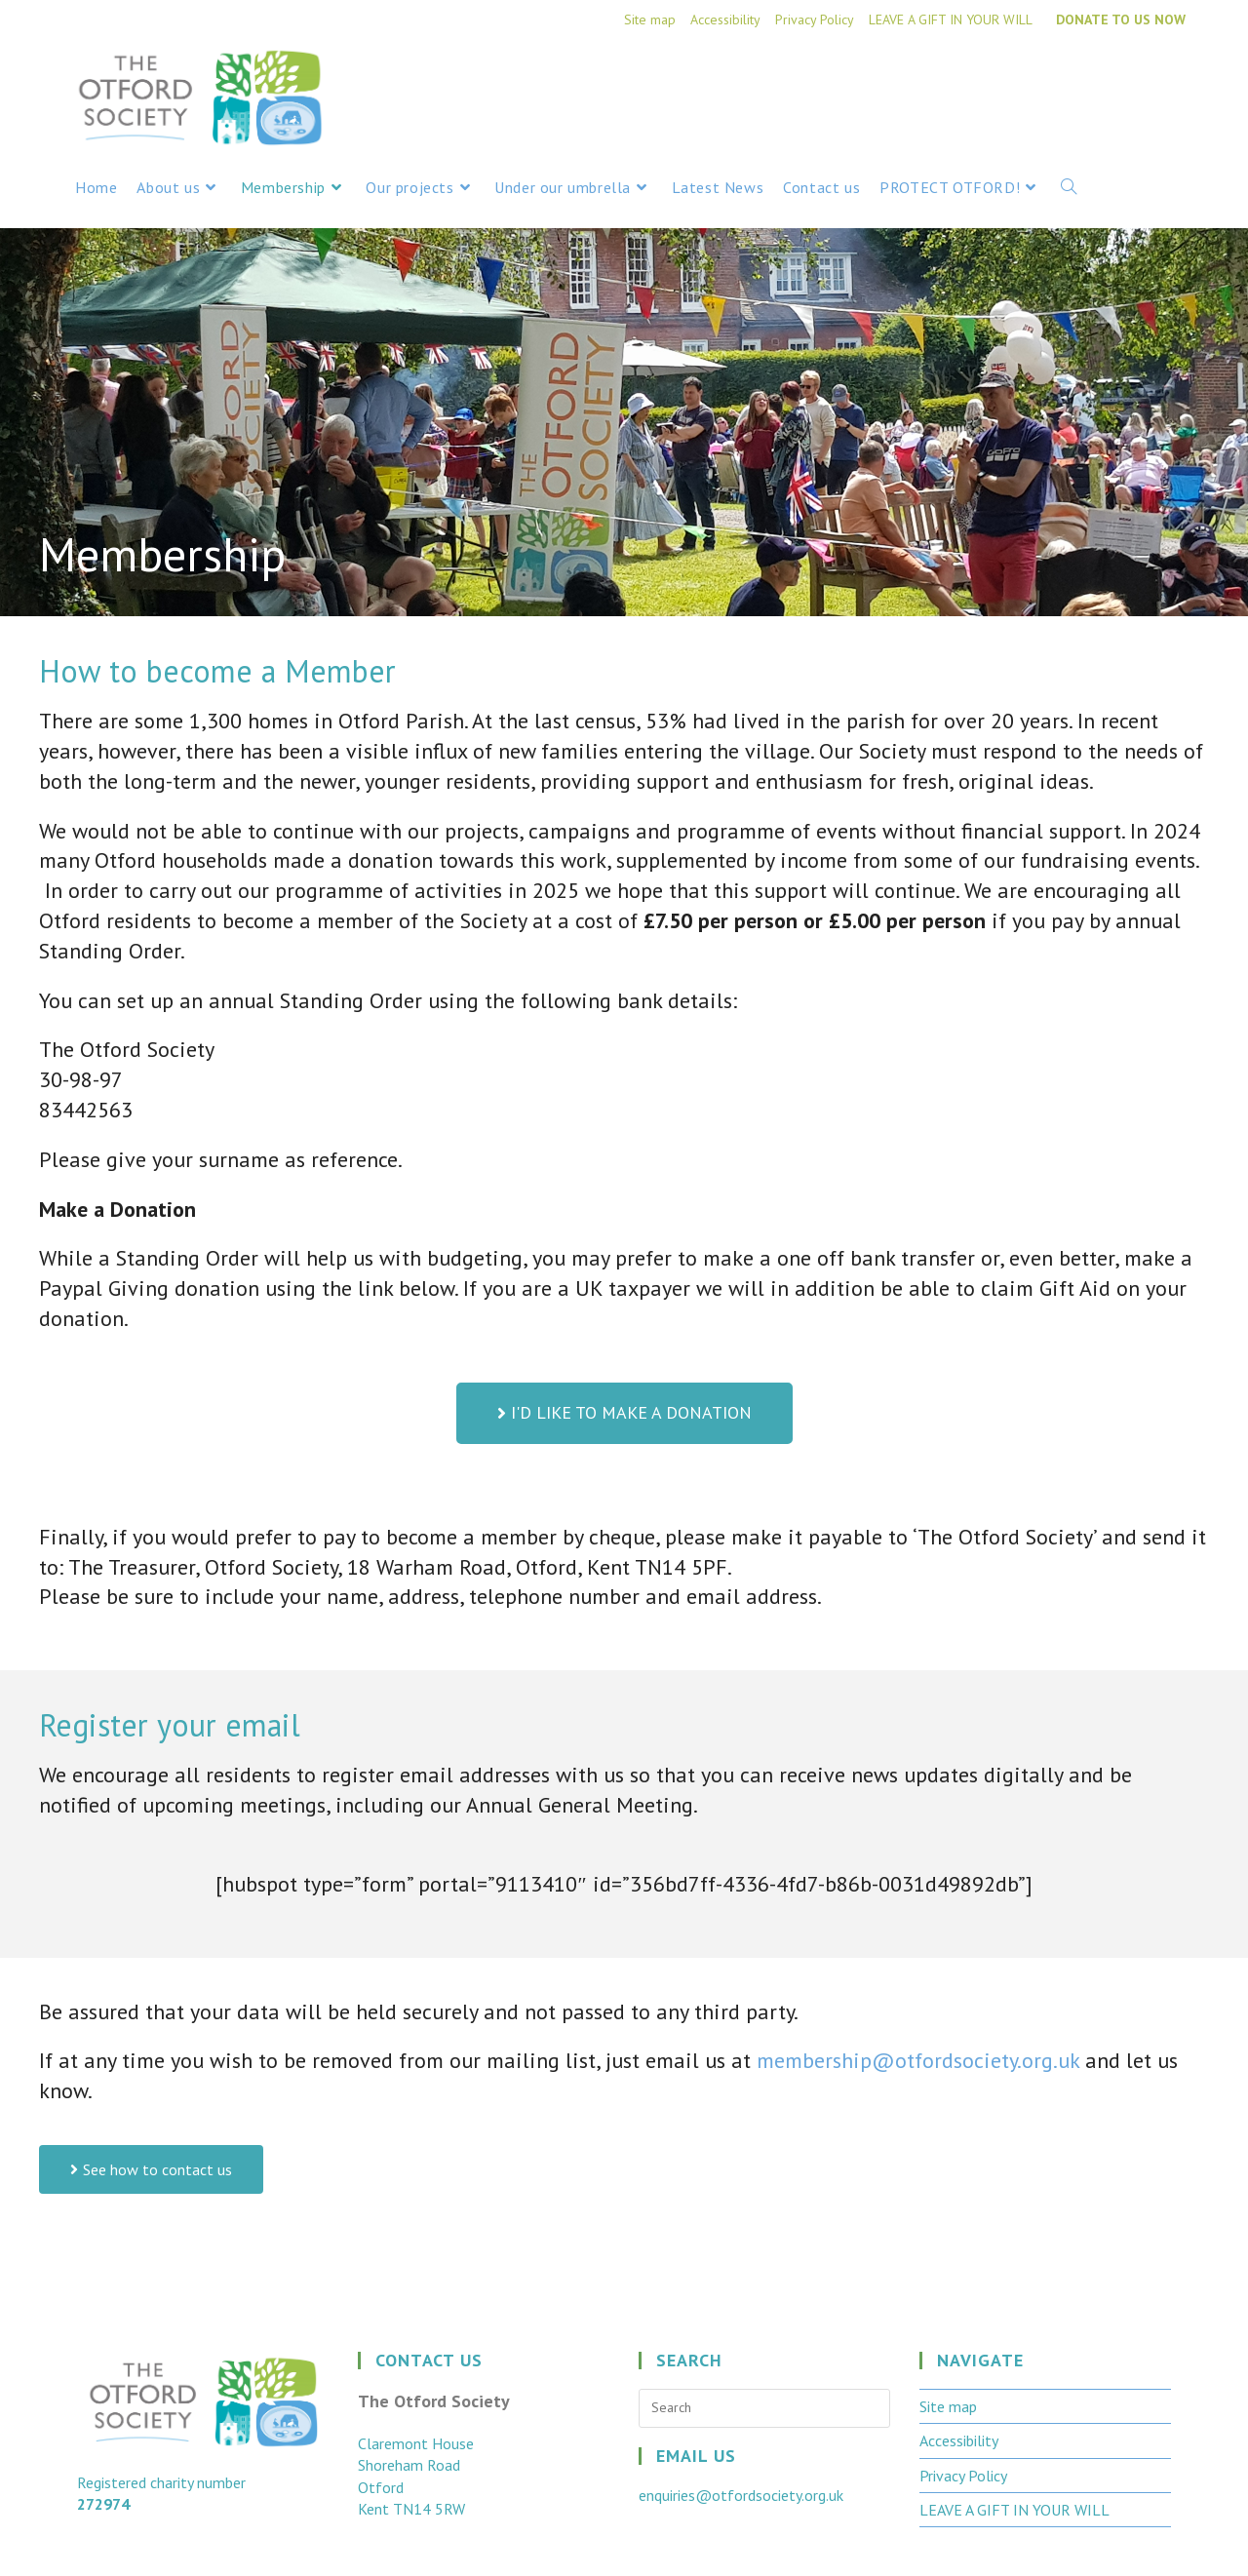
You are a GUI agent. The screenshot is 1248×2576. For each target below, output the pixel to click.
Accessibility (725, 19)
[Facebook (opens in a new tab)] (1137, 80)
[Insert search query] (764, 2408)
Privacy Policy (814, 19)
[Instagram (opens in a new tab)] (1173, 80)
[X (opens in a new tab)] (1100, 80)
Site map (650, 19)
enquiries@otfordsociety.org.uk (741, 2495)
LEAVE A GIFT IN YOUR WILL (951, 19)
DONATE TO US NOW (1121, 19)
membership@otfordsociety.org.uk (918, 2060)
